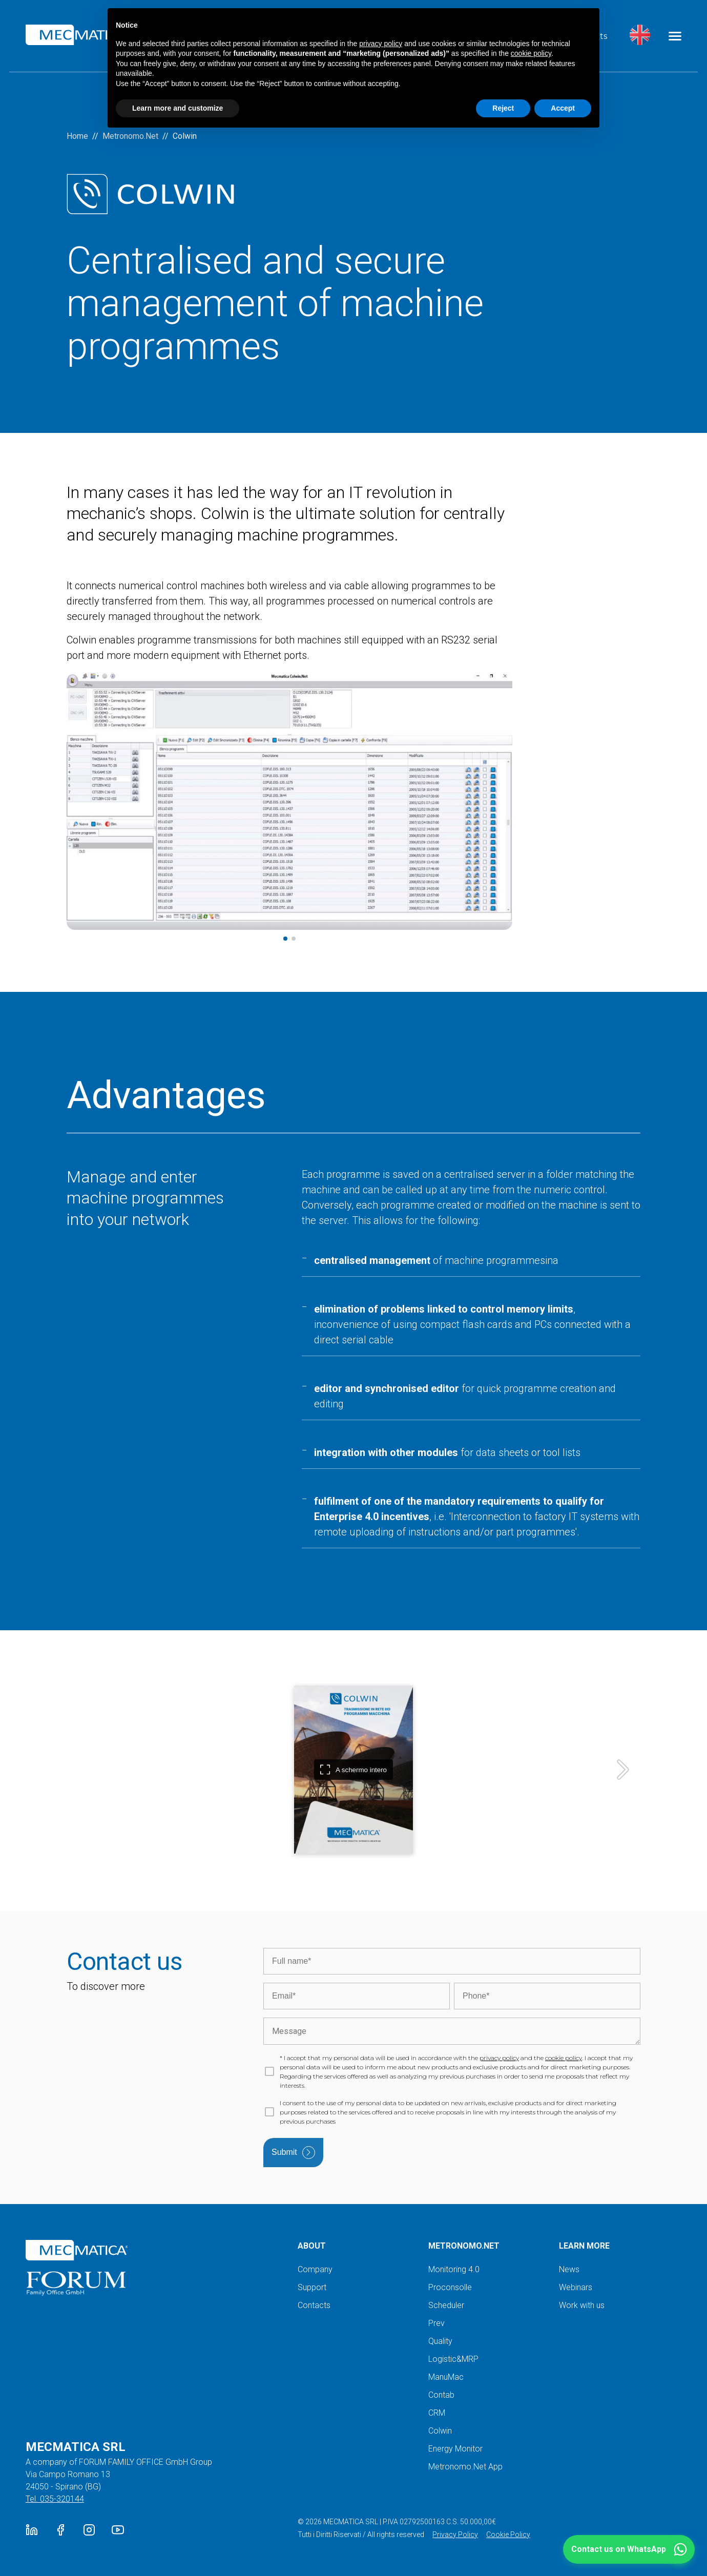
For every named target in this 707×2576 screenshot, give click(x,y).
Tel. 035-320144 (55, 2499)
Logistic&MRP (453, 2359)
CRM (436, 2413)
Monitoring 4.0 (454, 2269)
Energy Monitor (455, 2449)
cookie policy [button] (531, 53)
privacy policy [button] (380, 43)
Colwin (440, 2431)
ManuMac (446, 2377)
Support (312, 2287)
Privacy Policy (455, 2534)
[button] (629, 2549)
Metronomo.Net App (465, 2466)
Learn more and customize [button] (177, 108)
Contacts (314, 2305)
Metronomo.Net (130, 136)
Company (315, 2269)
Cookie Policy (508, 2534)
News (569, 2269)
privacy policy (499, 2058)
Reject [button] (503, 108)
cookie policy (563, 2058)
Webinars (575, 2287)
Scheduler (446, 2305)
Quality (440, 2341)
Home (77, 136)
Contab (441, 2395)
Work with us (582, 2305)
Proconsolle (450, 2287)
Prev (436, 2323)
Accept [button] (563, 108)
